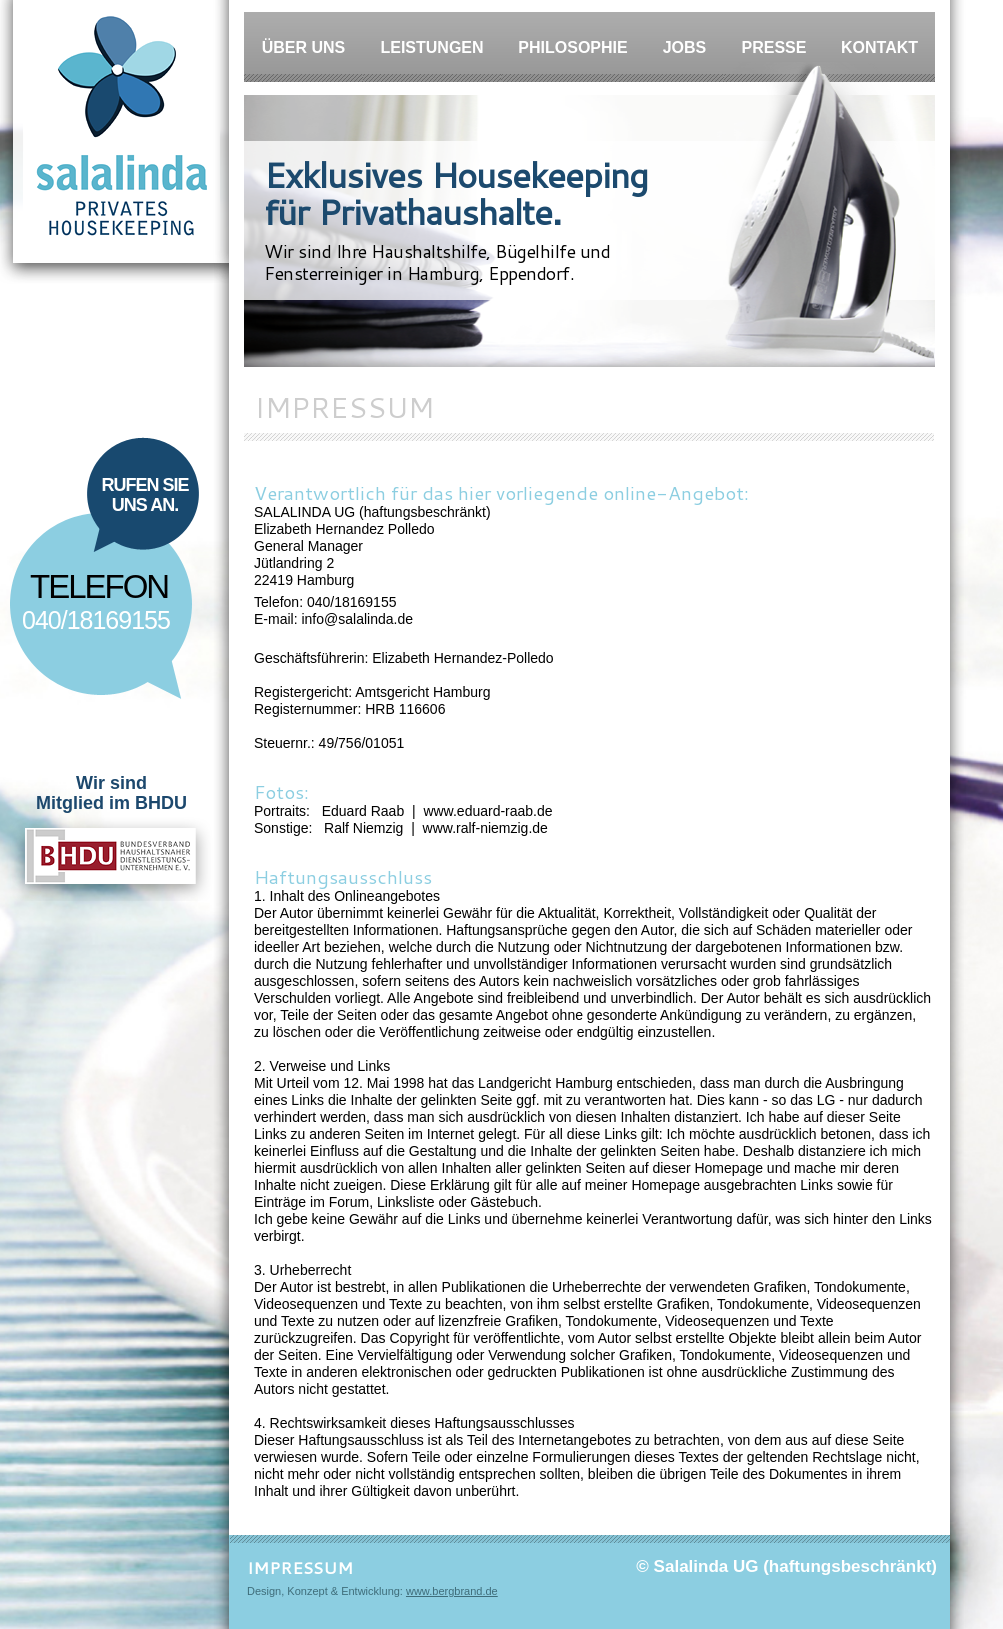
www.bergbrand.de (452, 1591)
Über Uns (304, 47)
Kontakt (879, 47)
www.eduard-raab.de (487, 811)
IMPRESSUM (300, 1567)
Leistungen (431, 47)
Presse (774, 47)
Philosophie (572, 47)
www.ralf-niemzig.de (485, 828)
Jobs (685, 47)
